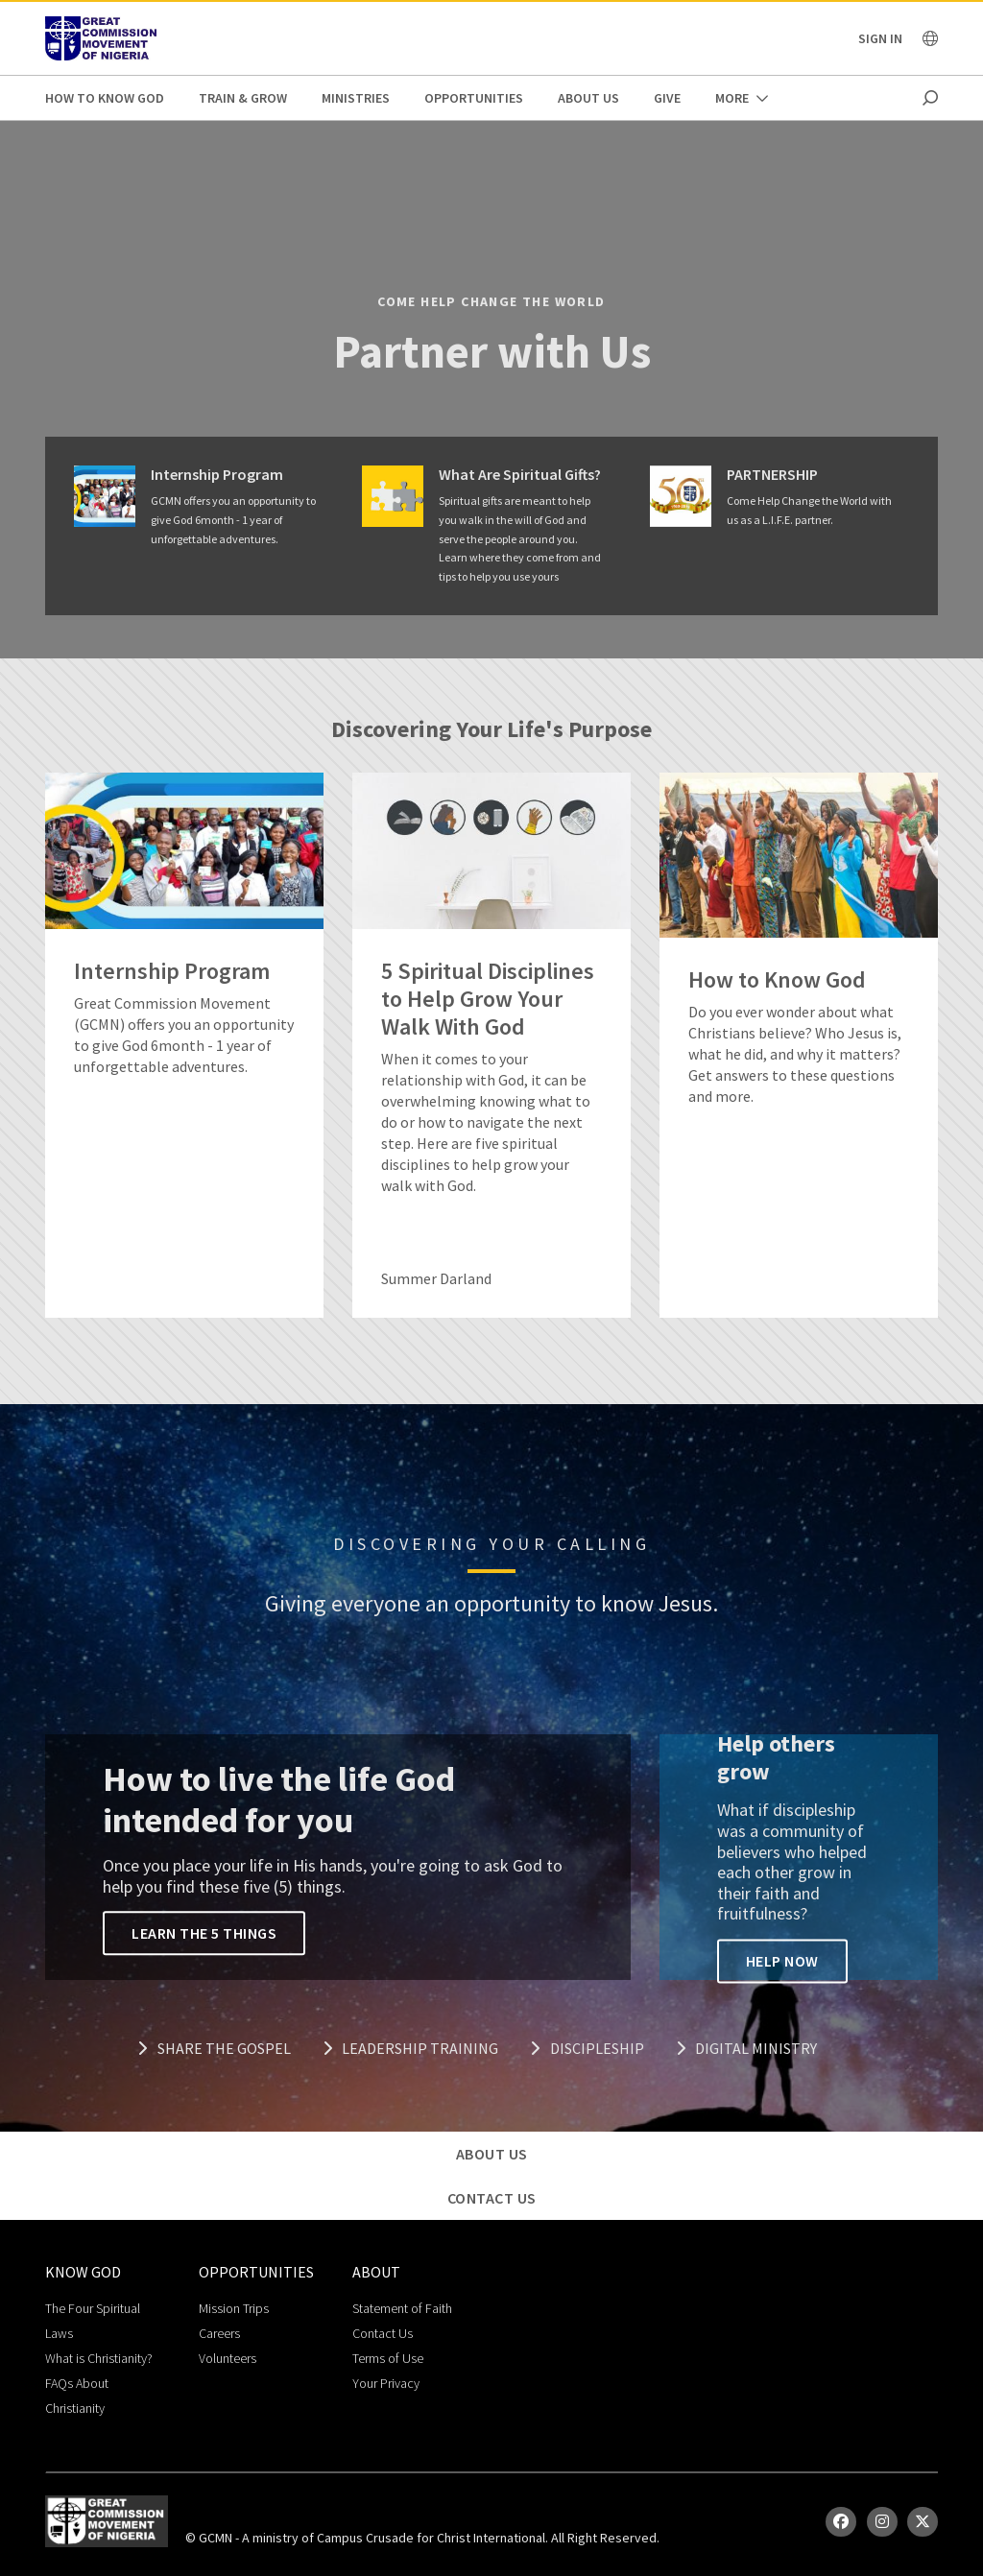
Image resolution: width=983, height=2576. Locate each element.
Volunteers (227, 2358)
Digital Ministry (747, 2048)
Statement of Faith (402, 2308)
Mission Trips (234, 2308)
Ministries (356, 98)
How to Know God (104, 98)
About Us (588, 98)
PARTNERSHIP (772, 474)
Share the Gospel (214, 2048)
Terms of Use (387, 2358)
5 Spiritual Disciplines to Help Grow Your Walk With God (487, 999)
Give (667, 98)
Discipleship (587, 2048)
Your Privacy (386, 2383)
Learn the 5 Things (204, 1934)
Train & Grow (243, 98)
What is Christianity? (99, 2358)
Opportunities (473, 98)
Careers (219, 2333)
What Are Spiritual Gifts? (520, 474)
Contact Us (382, 2333)
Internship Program (217, 474)
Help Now (782, 1960)
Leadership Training (411, 2048)
